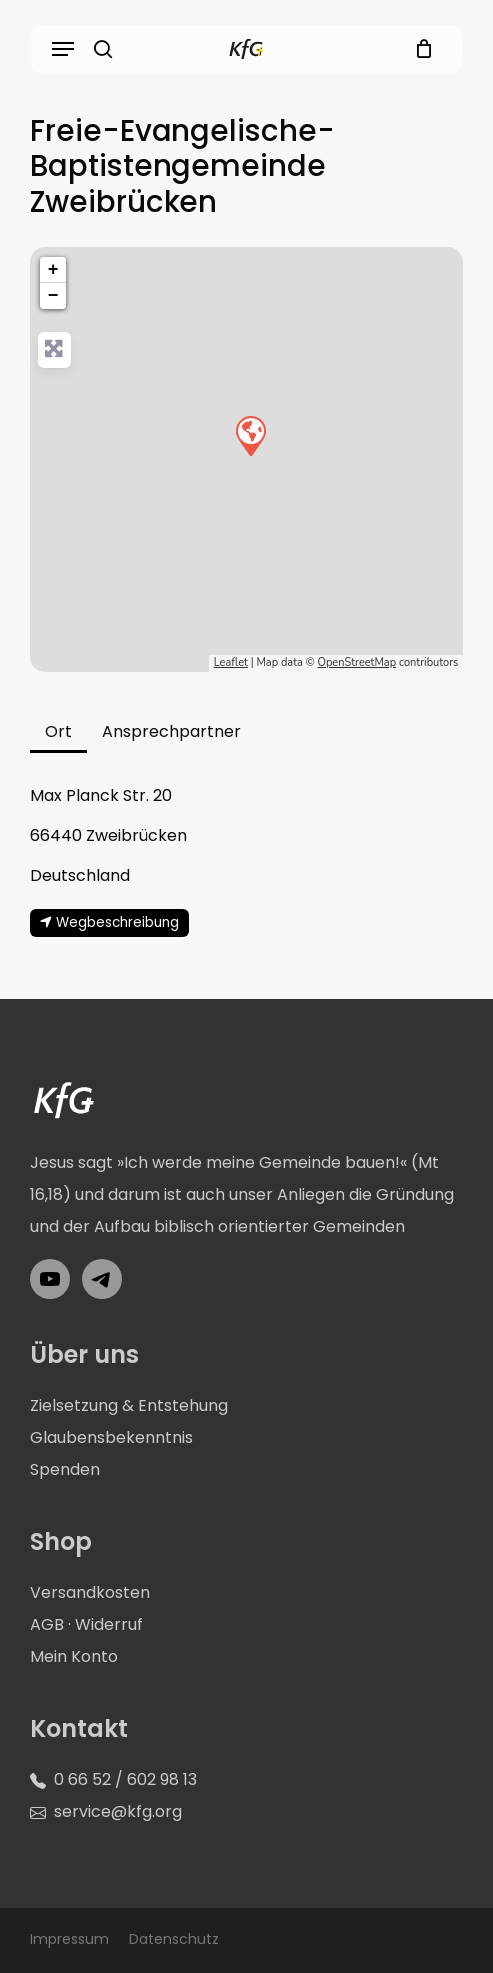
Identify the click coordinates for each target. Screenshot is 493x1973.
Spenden (65, 1469)
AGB (47, 1624)
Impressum (69, 1939)
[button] (63, 49)
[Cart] (418, 49)
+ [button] (53, 270)
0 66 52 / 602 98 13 (125, 1779)
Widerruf (109, 1624)
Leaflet (231, 662)
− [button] (53, 296)
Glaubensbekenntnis (111, 1437)
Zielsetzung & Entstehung (129, 1405)
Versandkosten (90, 1592)
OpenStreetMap (356, 662)
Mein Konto (74, 1656)
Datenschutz (174, 1939)
